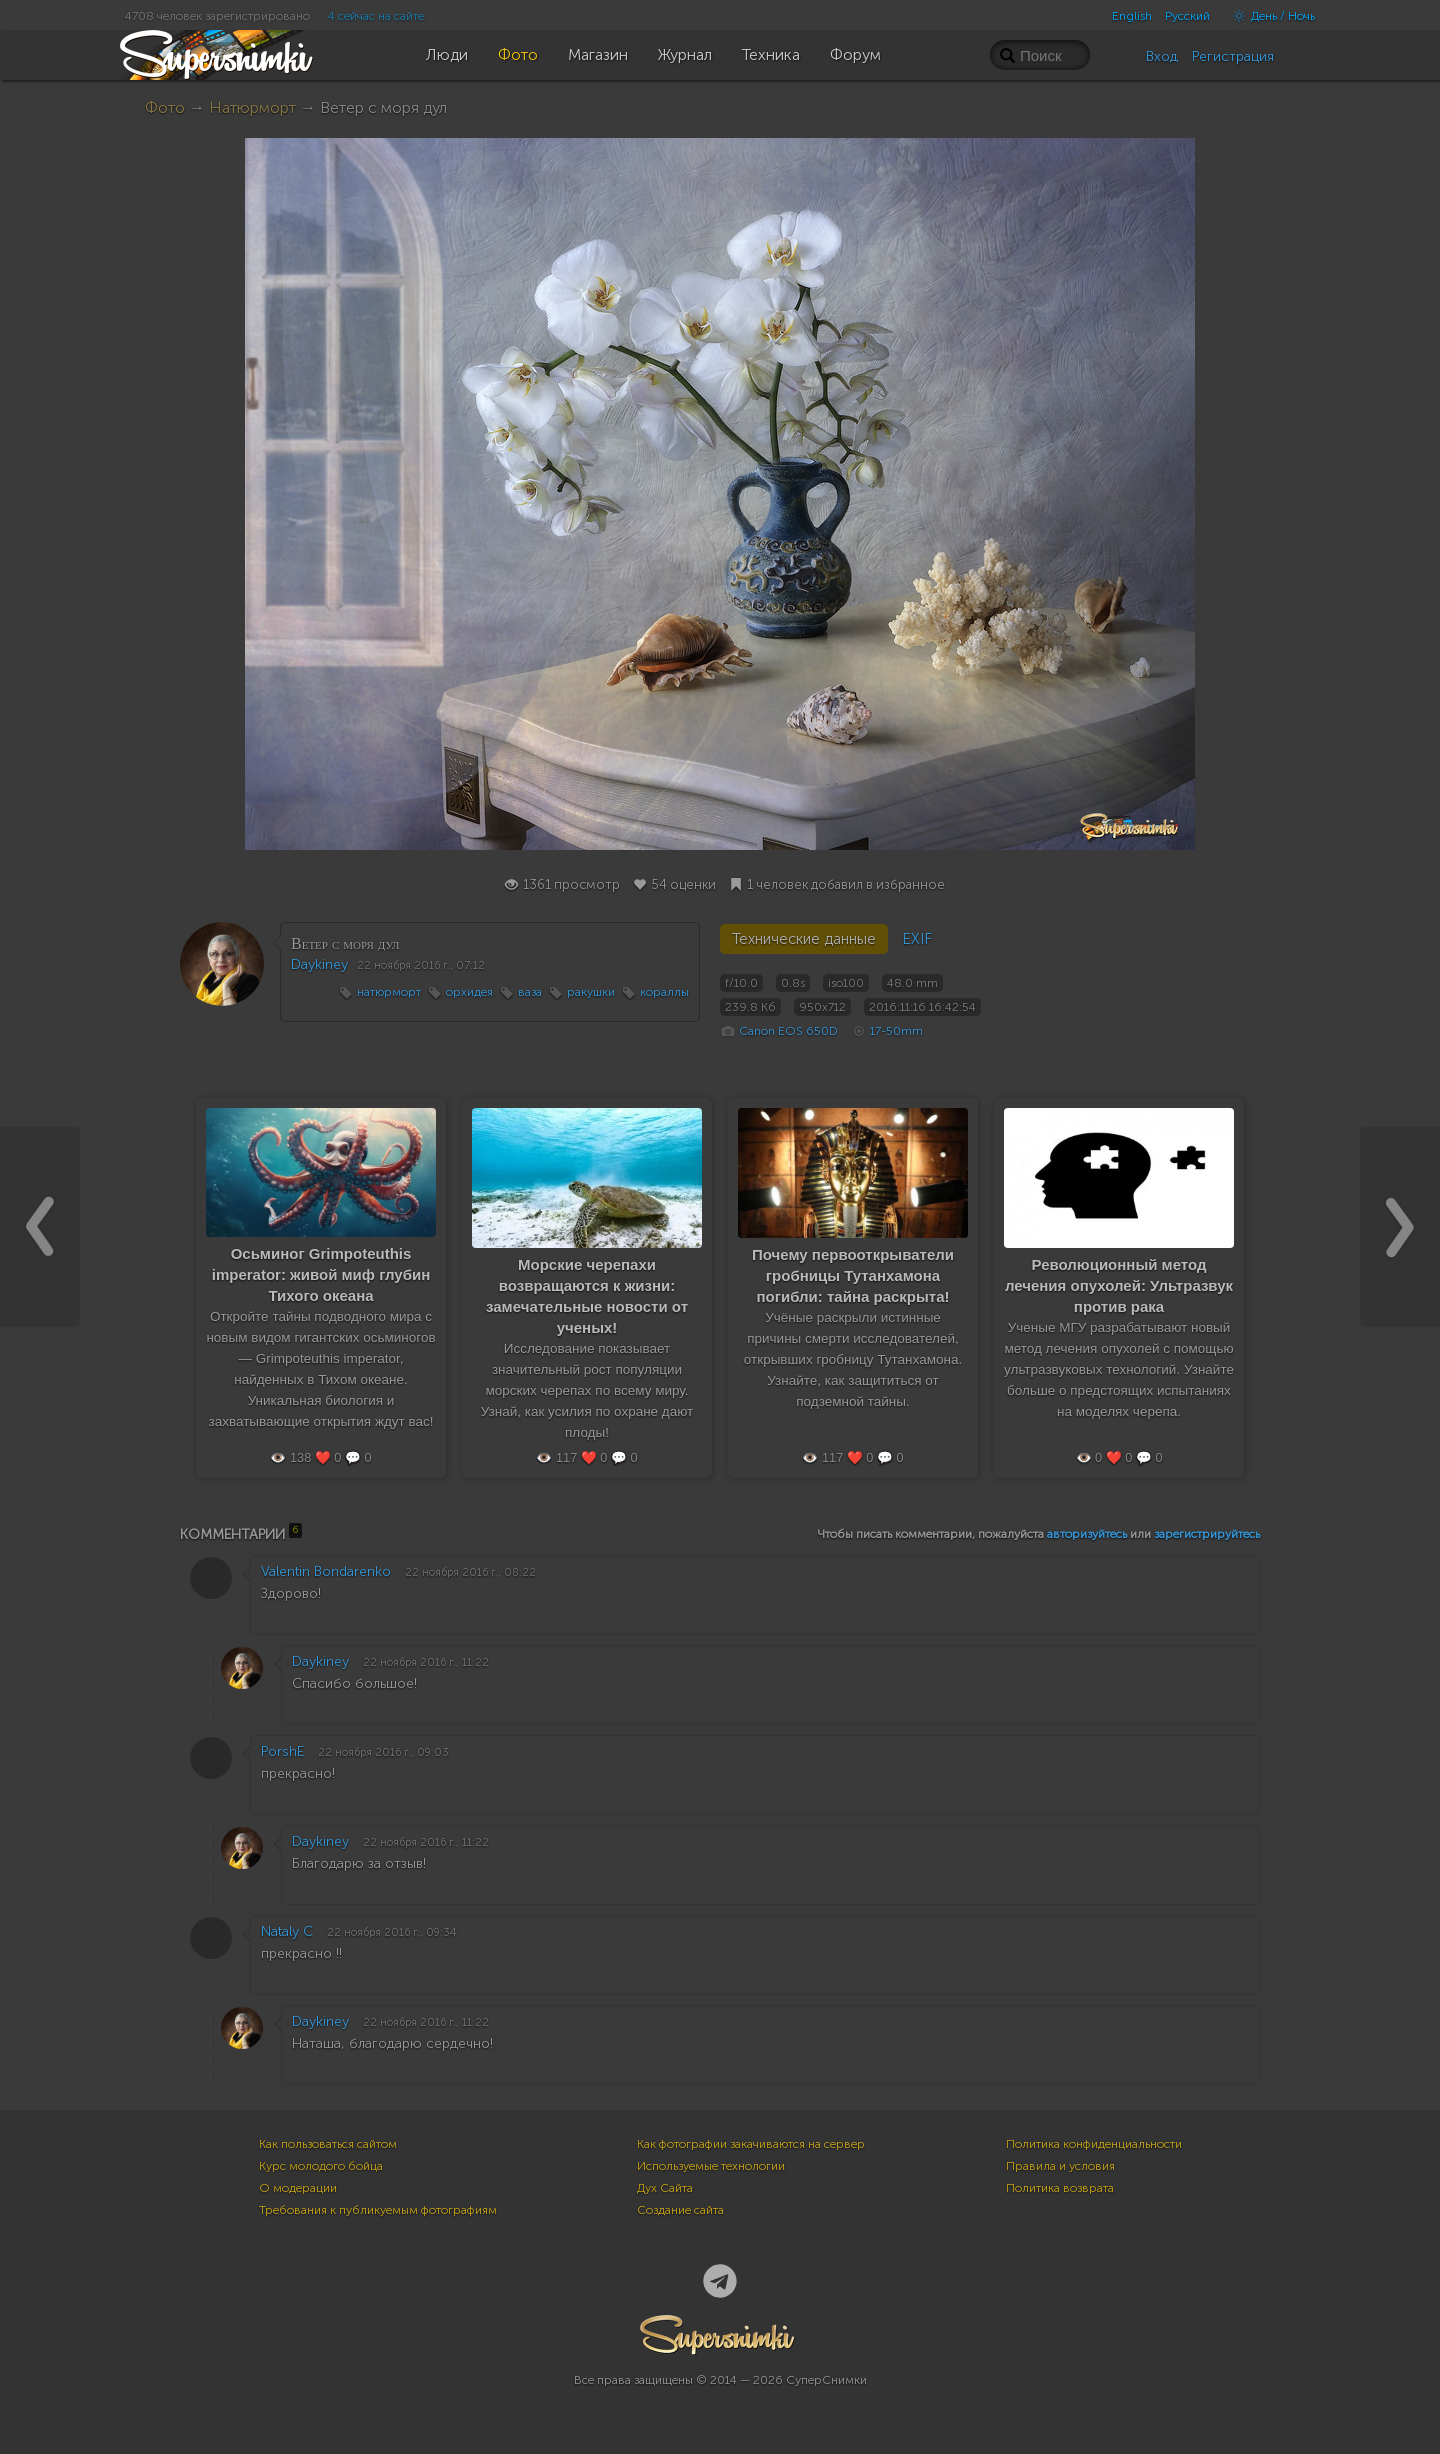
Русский (1187, 16)
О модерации (298, 2188)
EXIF (917, 939)
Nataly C (287, 1931)
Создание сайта (680, 2210)
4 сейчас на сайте (376, 16)
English (1132, 16)
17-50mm (896, 1031)
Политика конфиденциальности (1094, 2144)
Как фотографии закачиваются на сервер (751, 2144)
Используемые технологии (711, 2166)
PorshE (282, 1751)
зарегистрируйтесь (1207, 1534)
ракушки (591, 992)
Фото (165, 107)
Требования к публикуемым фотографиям (378, 2210)
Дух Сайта (665, 2188)
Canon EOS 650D (788, 1031)
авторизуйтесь (1087, 1534)
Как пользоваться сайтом (328, 2144)
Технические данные (804, 939)
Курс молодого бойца (321, 2166)
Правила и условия (1060, 2166)
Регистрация (1233, 56)
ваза (530, 992)
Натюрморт (252, 107)
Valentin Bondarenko (326, 1571)
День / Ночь (1269, 16)
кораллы (664, 992)
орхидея (469, 992)
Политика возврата (1060, 2188)
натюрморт (389, 992)
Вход (1162, 56)
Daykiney (319, 964)
